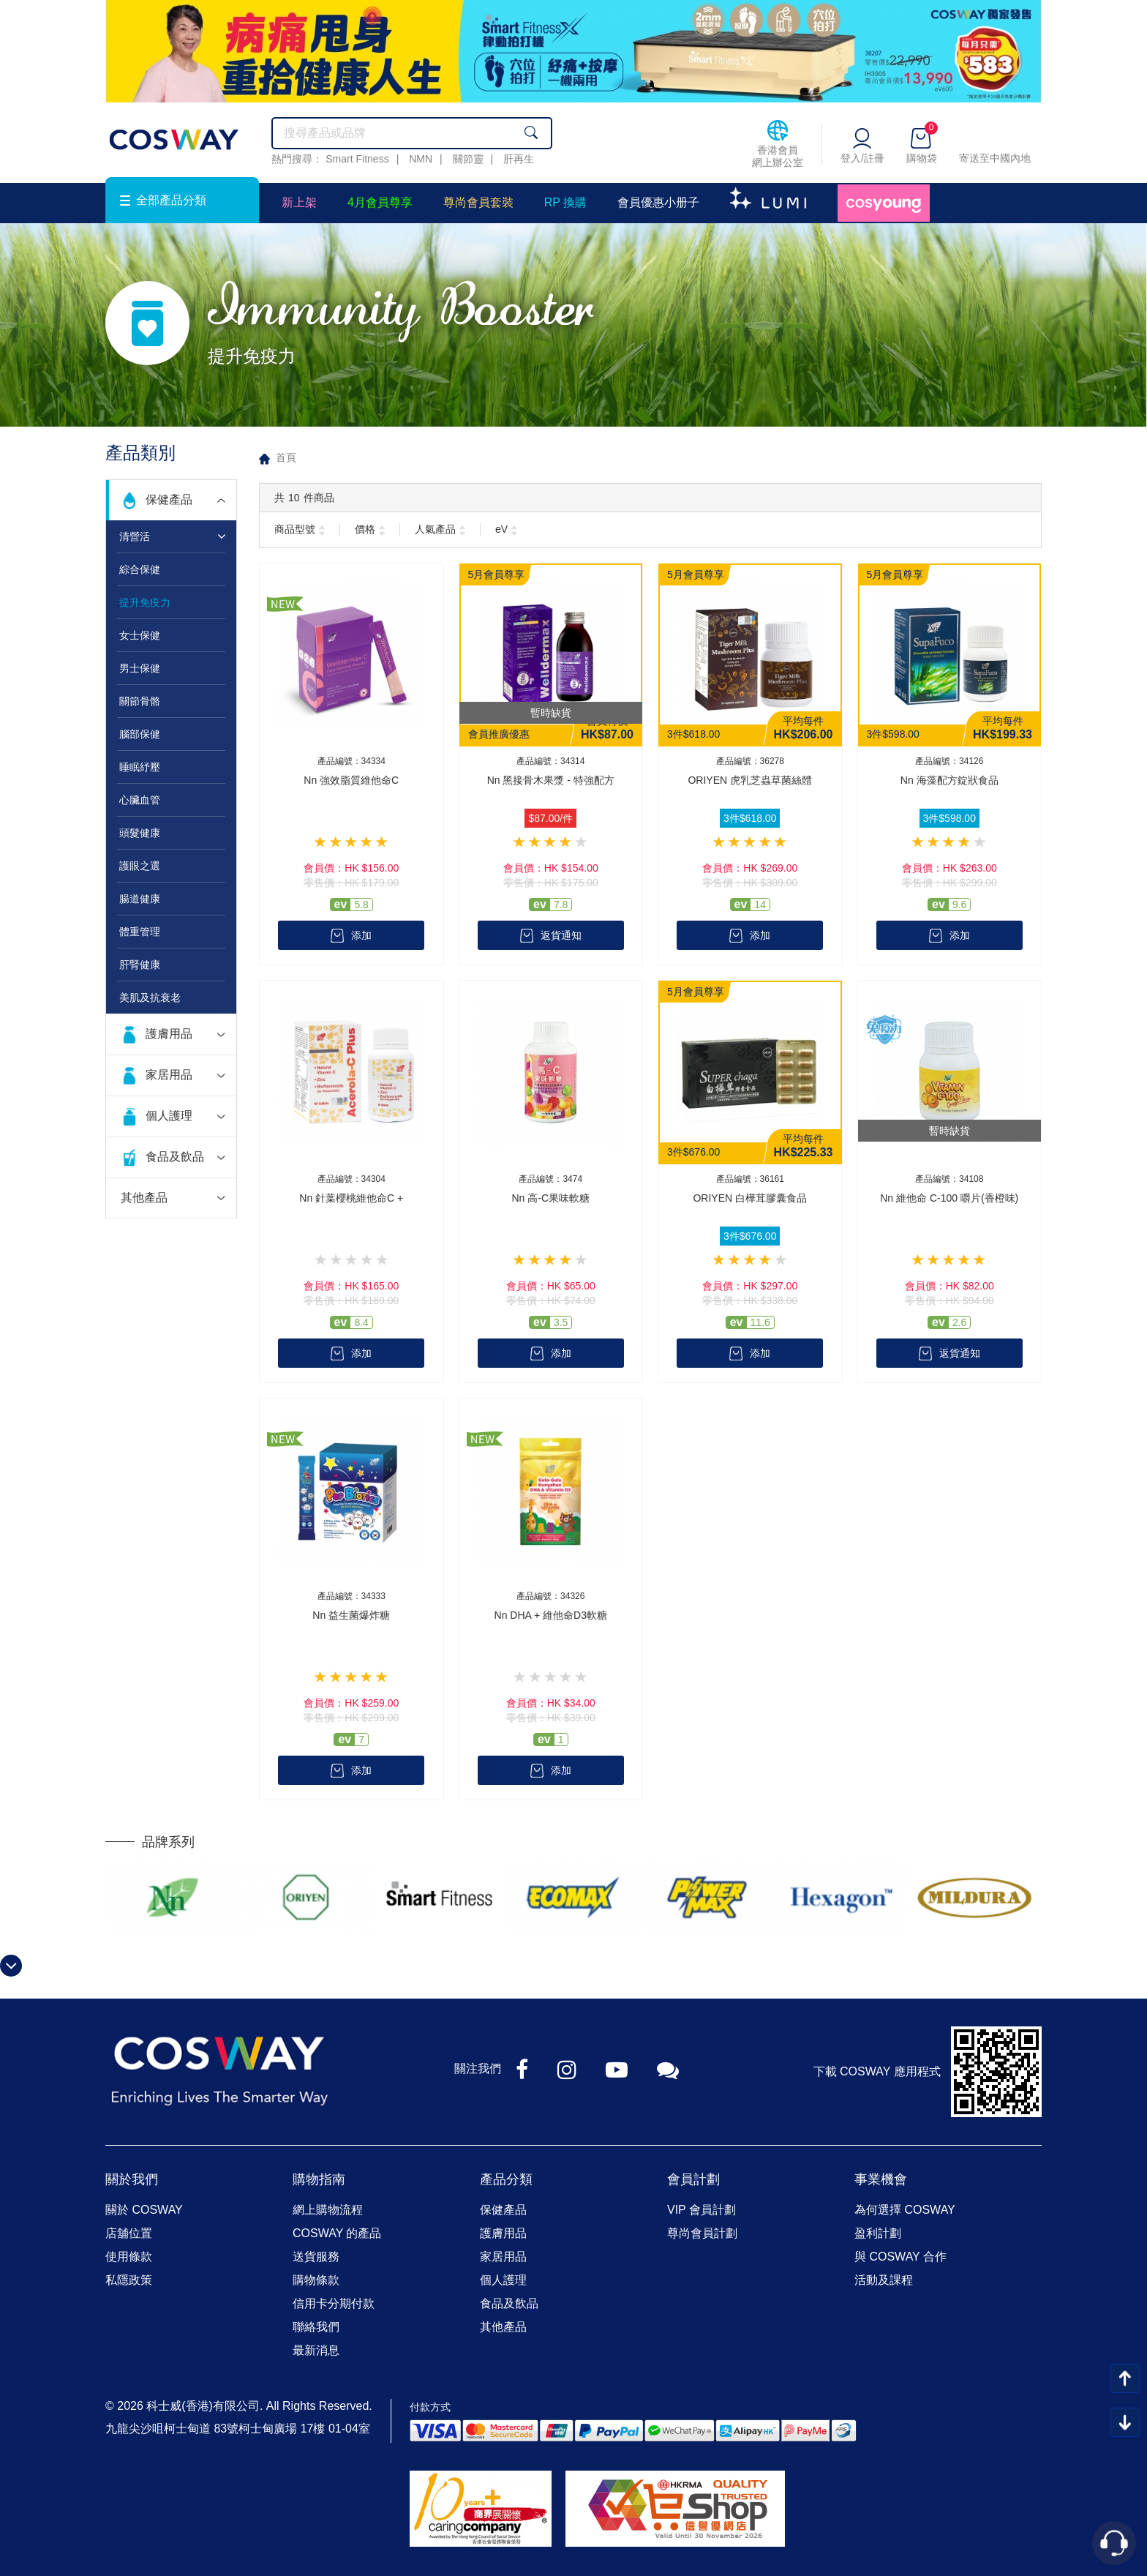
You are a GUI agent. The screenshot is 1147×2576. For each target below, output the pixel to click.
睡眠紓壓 (139, 767)
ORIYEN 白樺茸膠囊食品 (750, 1198)
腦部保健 (139, 734)
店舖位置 (128, 2233)
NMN (420, 159)
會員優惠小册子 (658, 202)
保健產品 (169, 499)
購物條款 (316, 2280)
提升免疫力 (144, 602)
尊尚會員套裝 (478, 202)
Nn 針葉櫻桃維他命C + (351, 1198)
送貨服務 (316, 2256)
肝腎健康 (139, 964)
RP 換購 (565, 202)
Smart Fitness (357, 159)
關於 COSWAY (144, 2210)
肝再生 (518, 159)
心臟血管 (139, 800)
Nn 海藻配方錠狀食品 (949, 780)
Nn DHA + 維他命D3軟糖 (550, 1615)
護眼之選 (139, 866)
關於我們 (131, 2179)
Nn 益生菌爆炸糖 (351, 1615)
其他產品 (144, 1197)
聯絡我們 (316, 2327)
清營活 (134, 536)
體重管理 (139, 931)
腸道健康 (139, 899)
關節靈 (468, 159)
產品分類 (506, 2179)
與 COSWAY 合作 (900, 2256)
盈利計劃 (877, 2233)
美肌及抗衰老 (150, 997)
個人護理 (169, 1115)
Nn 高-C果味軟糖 (550, 1198)
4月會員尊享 (380, 202)
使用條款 (128, 2256)
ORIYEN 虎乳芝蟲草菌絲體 (750, 780)
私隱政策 (128, 2280)
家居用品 (169, 1074)
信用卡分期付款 (334, 2303)
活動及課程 (883, 2280)
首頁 (286, 457)
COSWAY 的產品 (337, 2233)
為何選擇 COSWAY (904, 2210)
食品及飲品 (175, 1156)
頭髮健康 (139, 833)
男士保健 (139, 668)
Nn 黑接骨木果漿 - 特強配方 (550, 780)
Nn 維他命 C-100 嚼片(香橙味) (949, 1198)
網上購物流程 (328, 2210)
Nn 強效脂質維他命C (351, 780)
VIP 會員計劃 (701, 2210)
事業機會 (880, 2179)
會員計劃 (693, 2179)
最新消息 (316, 2350)
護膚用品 (169, 1033)
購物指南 (319, 2179)
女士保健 (139, 635)
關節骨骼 (139, 701)
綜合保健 (139, 569)
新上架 (299, 202)
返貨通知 (561, 935)
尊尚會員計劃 (702, 2233)
